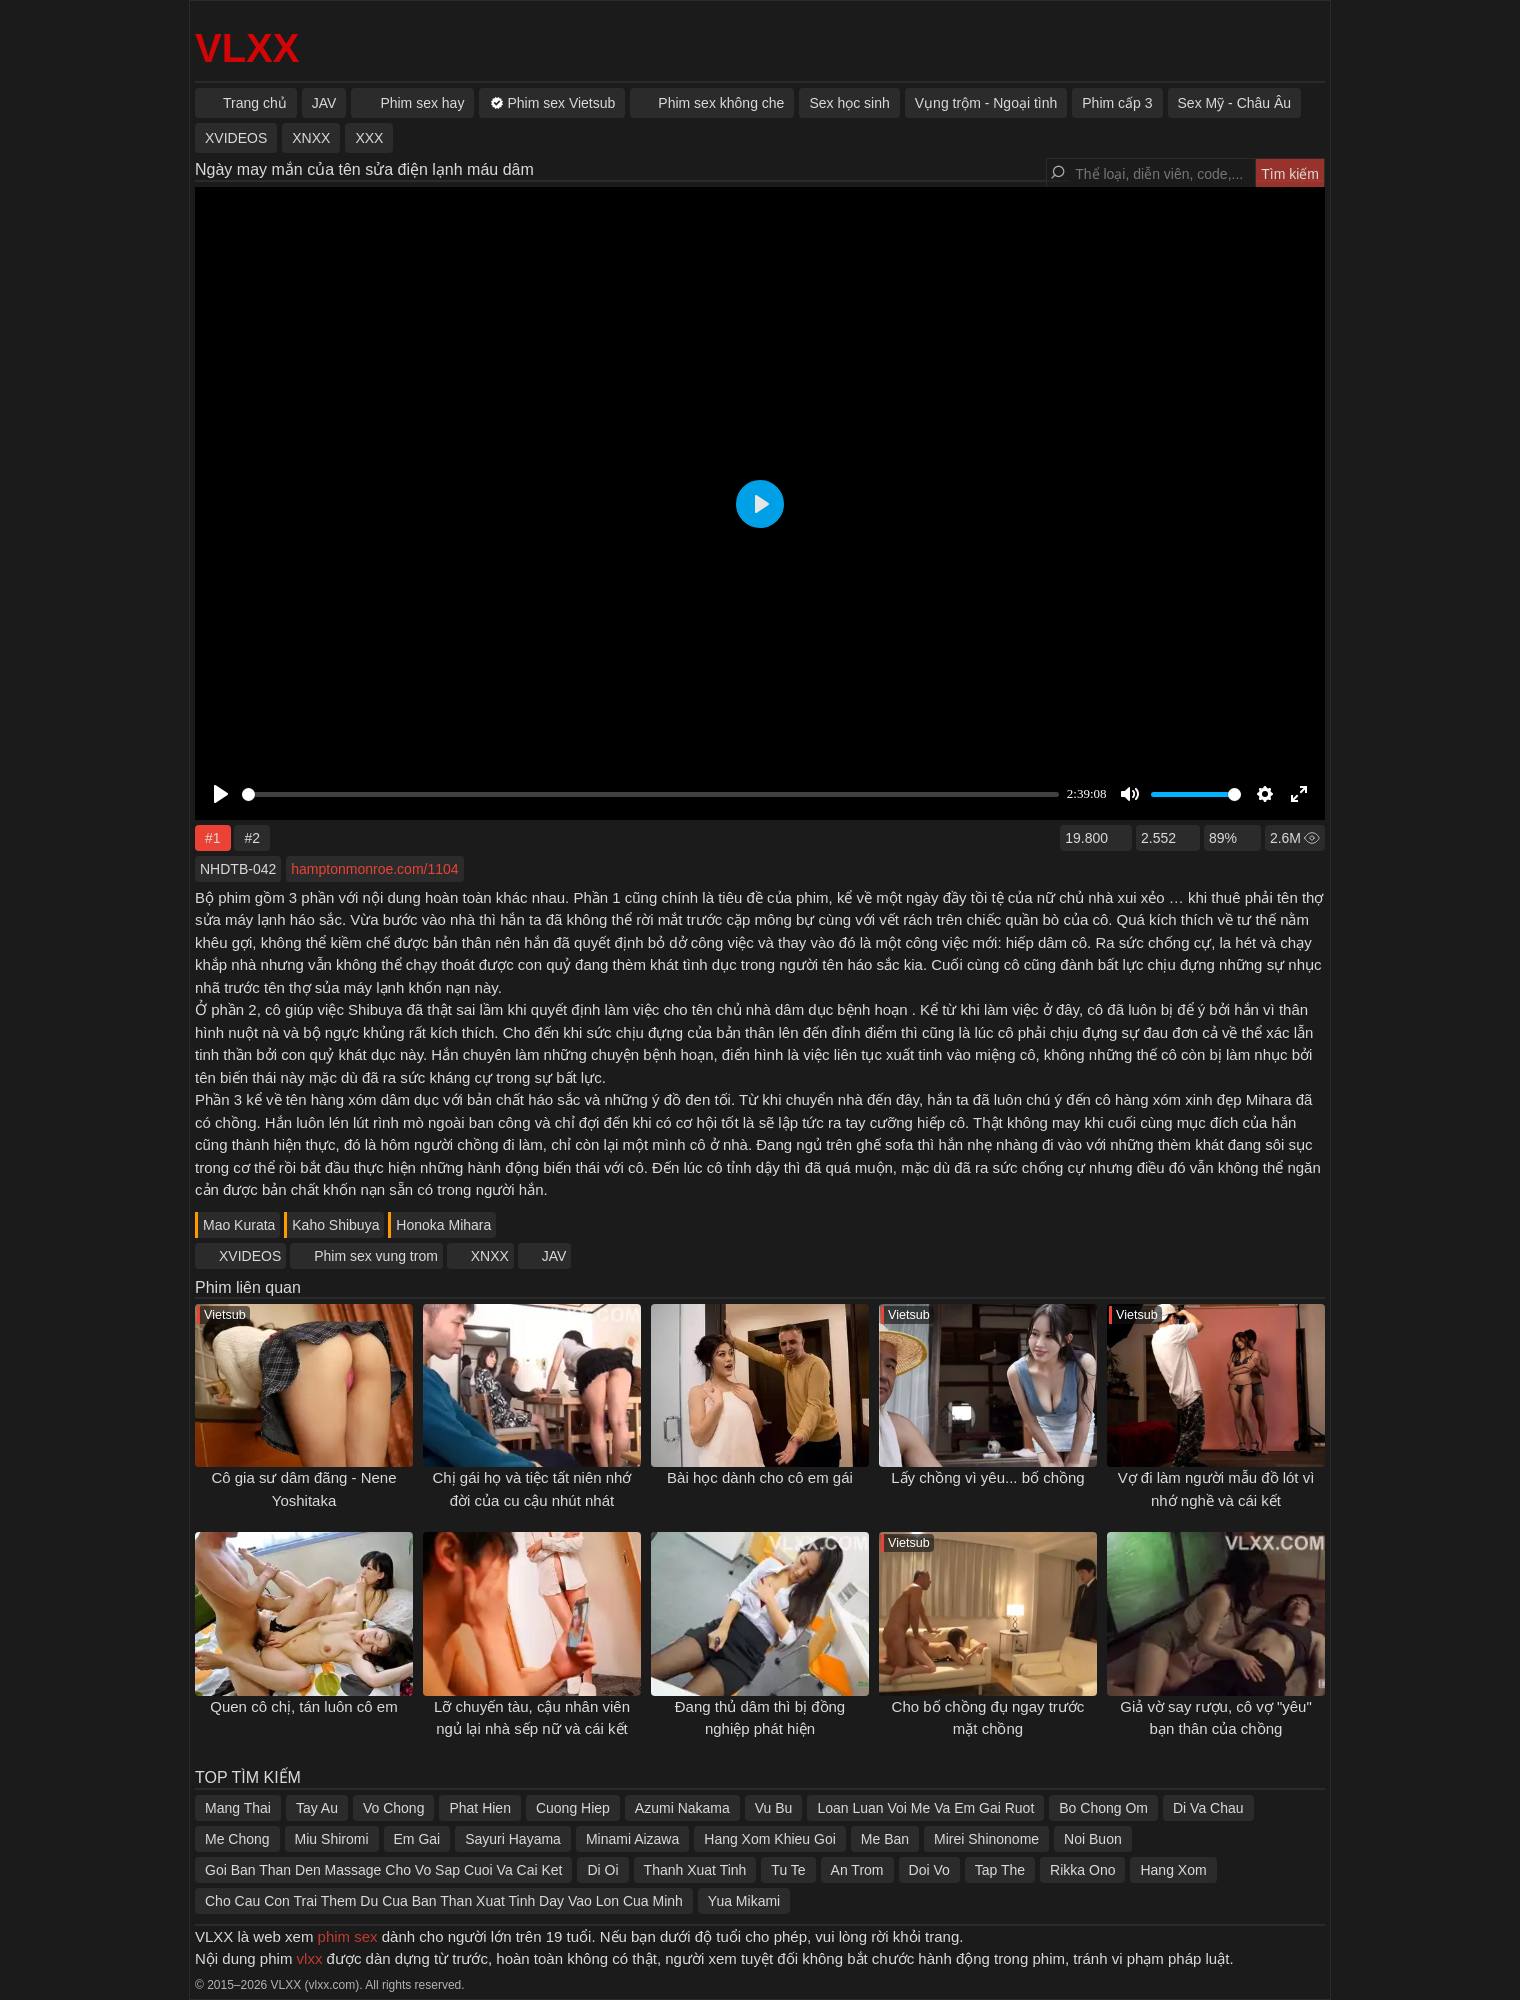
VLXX (247, 48)
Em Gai (417, 1839)
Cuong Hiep (573, 1808)
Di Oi (602, 1870)
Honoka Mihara (443, 1225)
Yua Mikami (744, 1901)
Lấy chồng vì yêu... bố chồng (987, 1477)
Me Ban (885, 1839)
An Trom (857, 1870)
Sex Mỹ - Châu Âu (1235, 103)
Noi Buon (1093, 1839)
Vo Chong (394, 1808)
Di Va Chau (1208, 1808)
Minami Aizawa (632, 1839)
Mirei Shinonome (986, 1839)
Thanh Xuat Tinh (695, 1870)
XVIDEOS (250, 1256)
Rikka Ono (1082, 1870)
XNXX (490, 1256)
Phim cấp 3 (1117, 103)
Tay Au (317, 1808)
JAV (554, 1256)
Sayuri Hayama (513, 1839)
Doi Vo (929, 1870)
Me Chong (237, 1839)
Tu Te (788, 1870)
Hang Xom (1173, 1870)
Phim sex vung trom (376, 1256)
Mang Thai (238, 1808)
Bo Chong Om (1103, 1808)
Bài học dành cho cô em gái (760, 1477)
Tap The (1000, 1870)
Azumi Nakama (682, 1808)
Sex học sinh (849, 103)
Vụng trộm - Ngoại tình (986, 103)
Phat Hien (479, 1808)
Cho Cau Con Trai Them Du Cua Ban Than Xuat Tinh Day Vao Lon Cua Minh (444, 1901)
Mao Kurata (239, 1225)
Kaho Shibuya (335, 1225)
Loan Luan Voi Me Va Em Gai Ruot (925, 1808)
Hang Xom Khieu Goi (770, 1839)
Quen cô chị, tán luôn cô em (303, 1706)
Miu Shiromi (332, 1839)
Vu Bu (774, 1808)
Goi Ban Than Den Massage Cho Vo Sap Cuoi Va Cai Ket (383, 1870)
